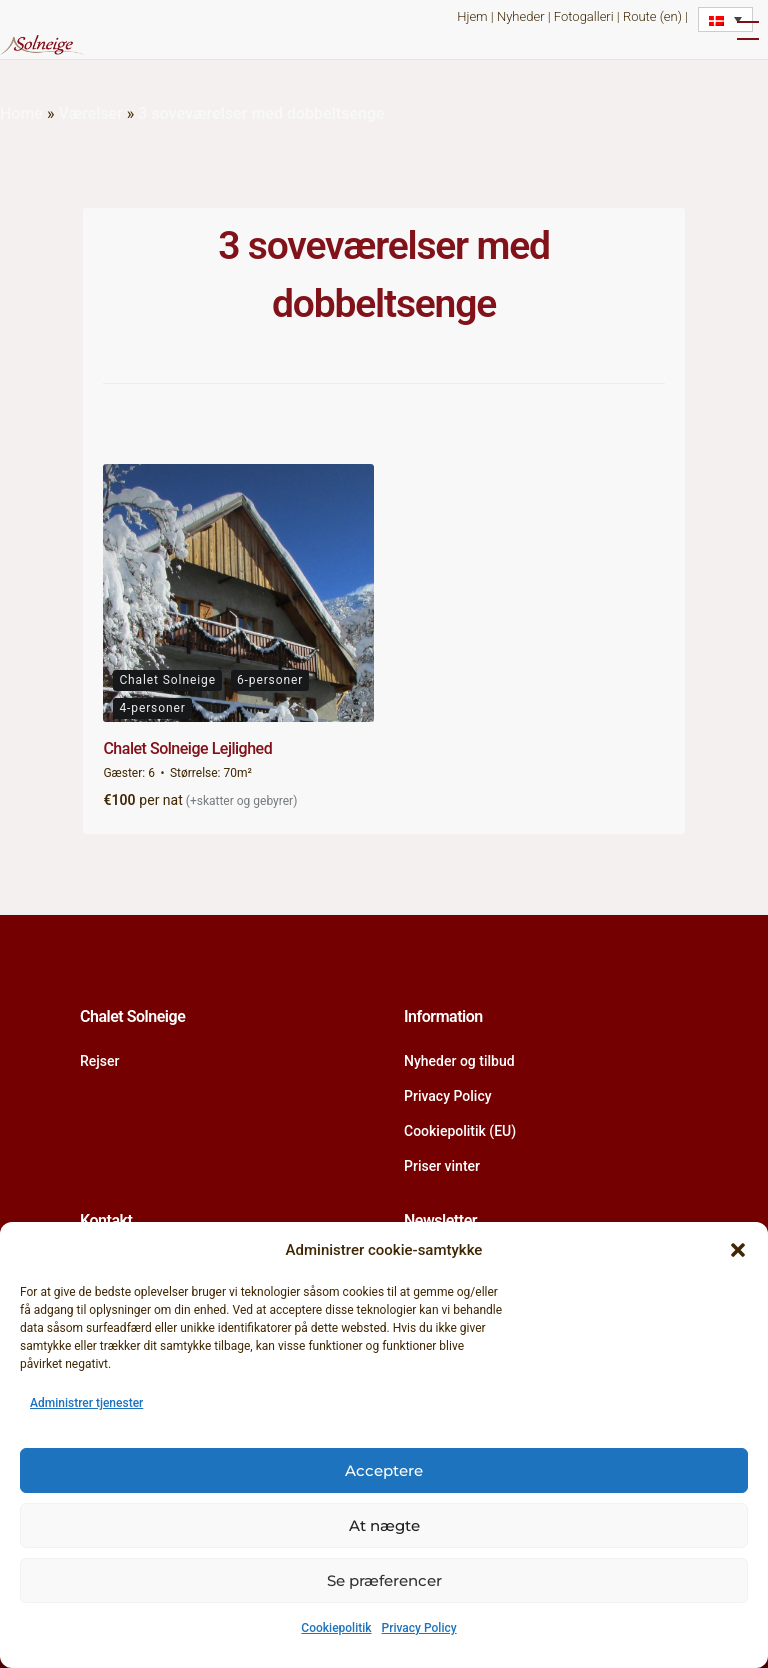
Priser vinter (442, 1166)
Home (21, 113)
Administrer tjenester (86, 1403)
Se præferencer (384, 1580)
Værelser (90, 113)
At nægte (384, 1525)
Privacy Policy (419, 1628)
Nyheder (521, 16)
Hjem (472, 16)
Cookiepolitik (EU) (460, 1131)
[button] (738, 1250)
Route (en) (652, 16)
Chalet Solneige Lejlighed (187, 748)
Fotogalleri (584, 16)
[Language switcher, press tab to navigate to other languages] (725, 19)
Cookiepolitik (336, 1628)
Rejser (99, 1061)
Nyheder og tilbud (459, 1061)
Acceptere (384, 1470)
